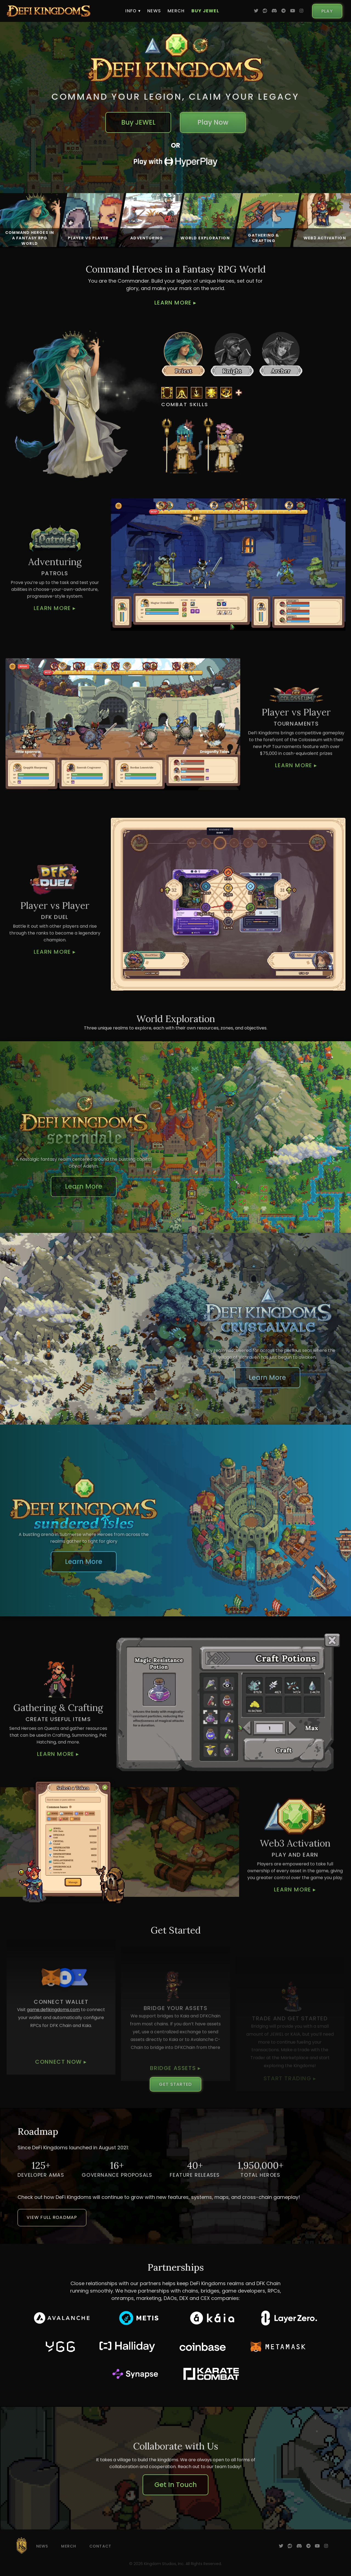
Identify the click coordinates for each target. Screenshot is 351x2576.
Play (327, 11)
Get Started (175, 2084)
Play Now (212, 122)
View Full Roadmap (52, 2217)
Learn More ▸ (175, 302)
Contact (100, 2546)
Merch (176, 11)
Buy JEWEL (205, 11)
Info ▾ (133, 11)
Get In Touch (175, 2484)
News (154, 11)
